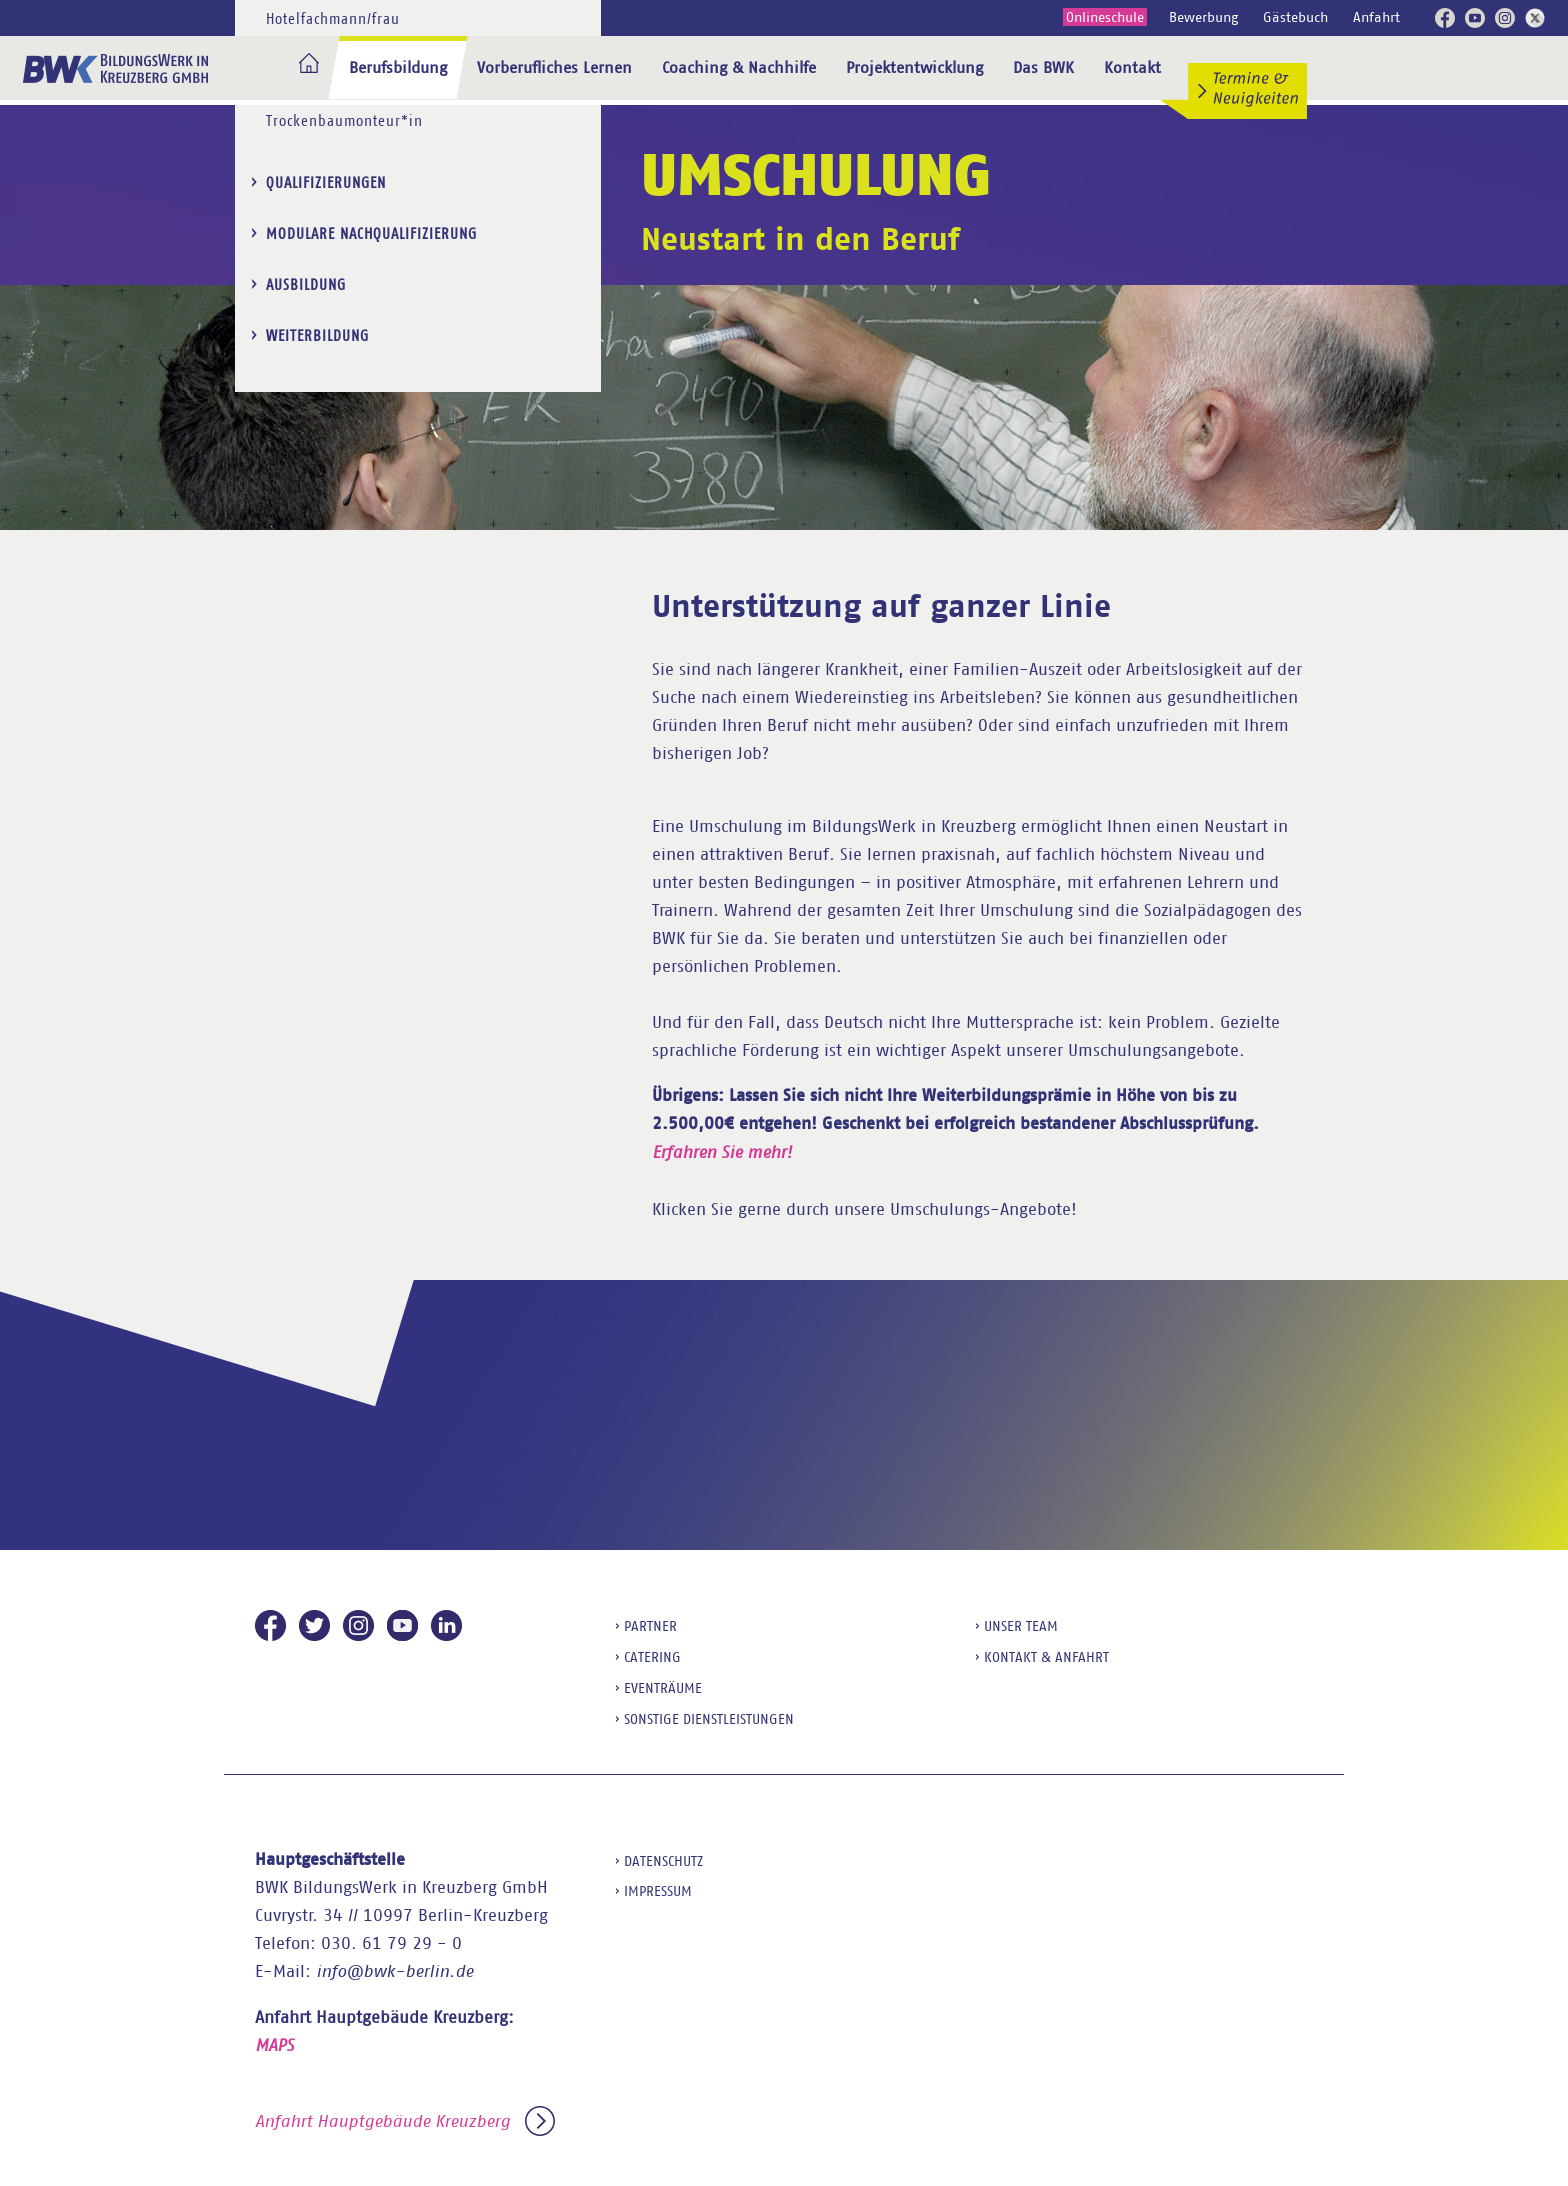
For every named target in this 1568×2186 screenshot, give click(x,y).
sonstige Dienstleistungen (709, 1719)
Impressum (658, 1891)
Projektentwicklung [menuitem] (914, 67)
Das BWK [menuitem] (1043, 67)
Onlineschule (1105, 17)
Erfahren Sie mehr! (722, 1152)
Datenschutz (663, 1861)
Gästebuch (1295, 17)
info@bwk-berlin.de (394, 1971)
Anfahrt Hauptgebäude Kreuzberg (405, 2121)
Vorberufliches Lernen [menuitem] (554, 67)
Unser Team (1021, 1626)
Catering (652, 1657)
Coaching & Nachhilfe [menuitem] (739, 67)
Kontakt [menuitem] (1132, 67)
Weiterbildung (317, 150)
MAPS (274, 2045)
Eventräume (663, 1688)
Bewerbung (1203, 17)
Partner (650, 1626)
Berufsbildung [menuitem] (398, 67)
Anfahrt (1376, 17)
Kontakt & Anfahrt (1046, 1657)
